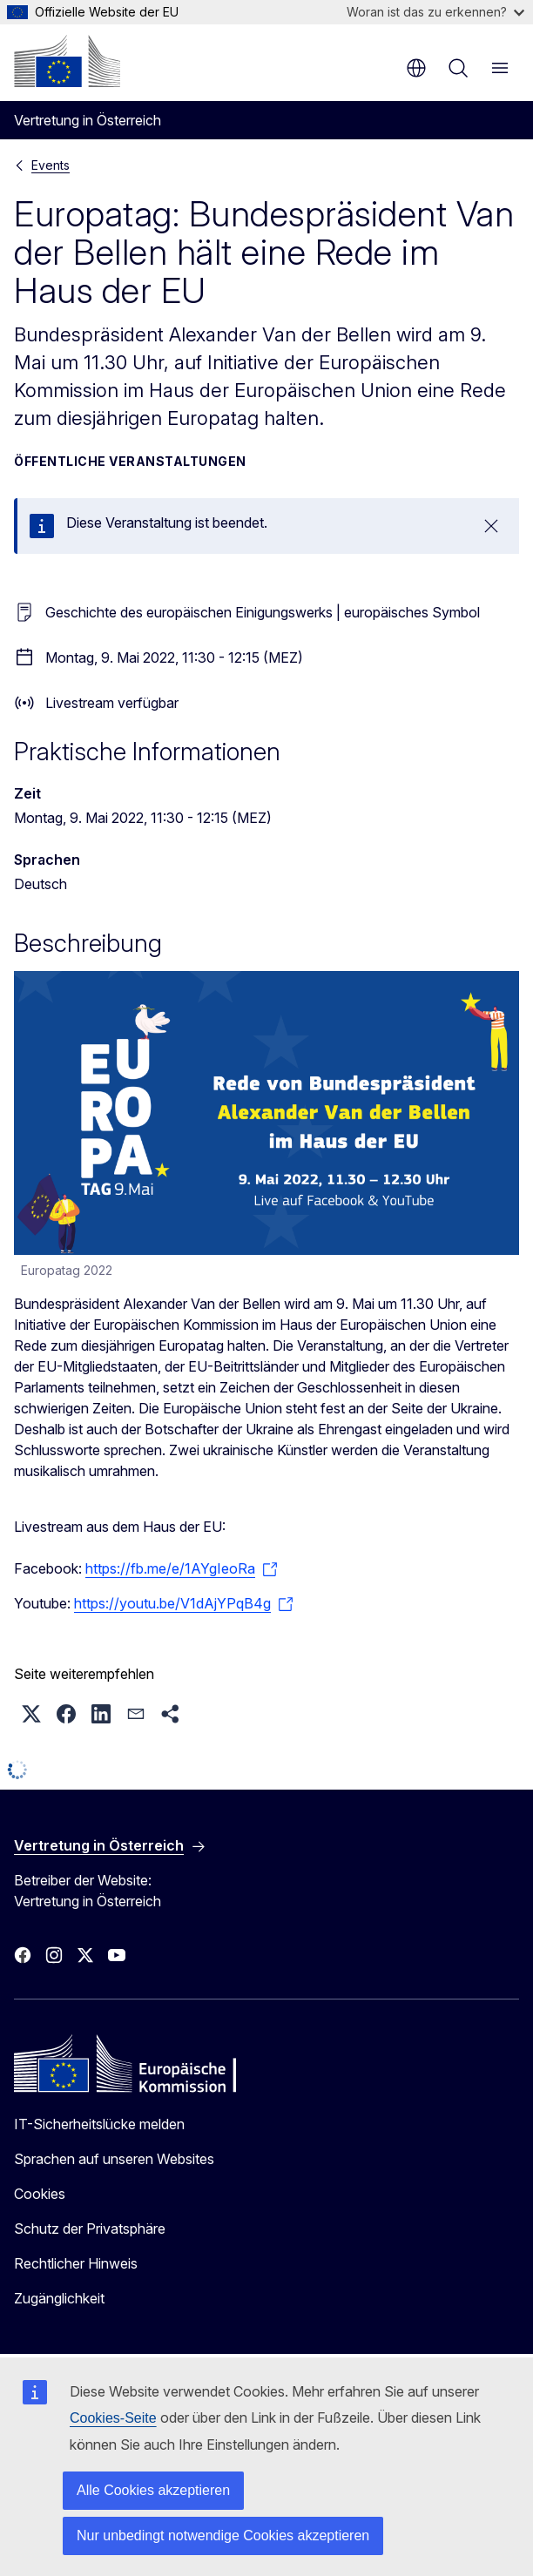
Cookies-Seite (113, 2418)
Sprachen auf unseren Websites (114, 2159)
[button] (31, 1714)
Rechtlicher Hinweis (76, 2263)
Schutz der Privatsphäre (89, 2228)
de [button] (416, 67)
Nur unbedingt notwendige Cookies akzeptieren (223, 2535)
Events (50, 165)
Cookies (39, 2193)
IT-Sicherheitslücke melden (99, 2124)
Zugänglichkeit (59, 2298)
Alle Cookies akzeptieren (153, 2490)
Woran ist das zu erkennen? (435, 11)
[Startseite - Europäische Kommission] (67, 61)
